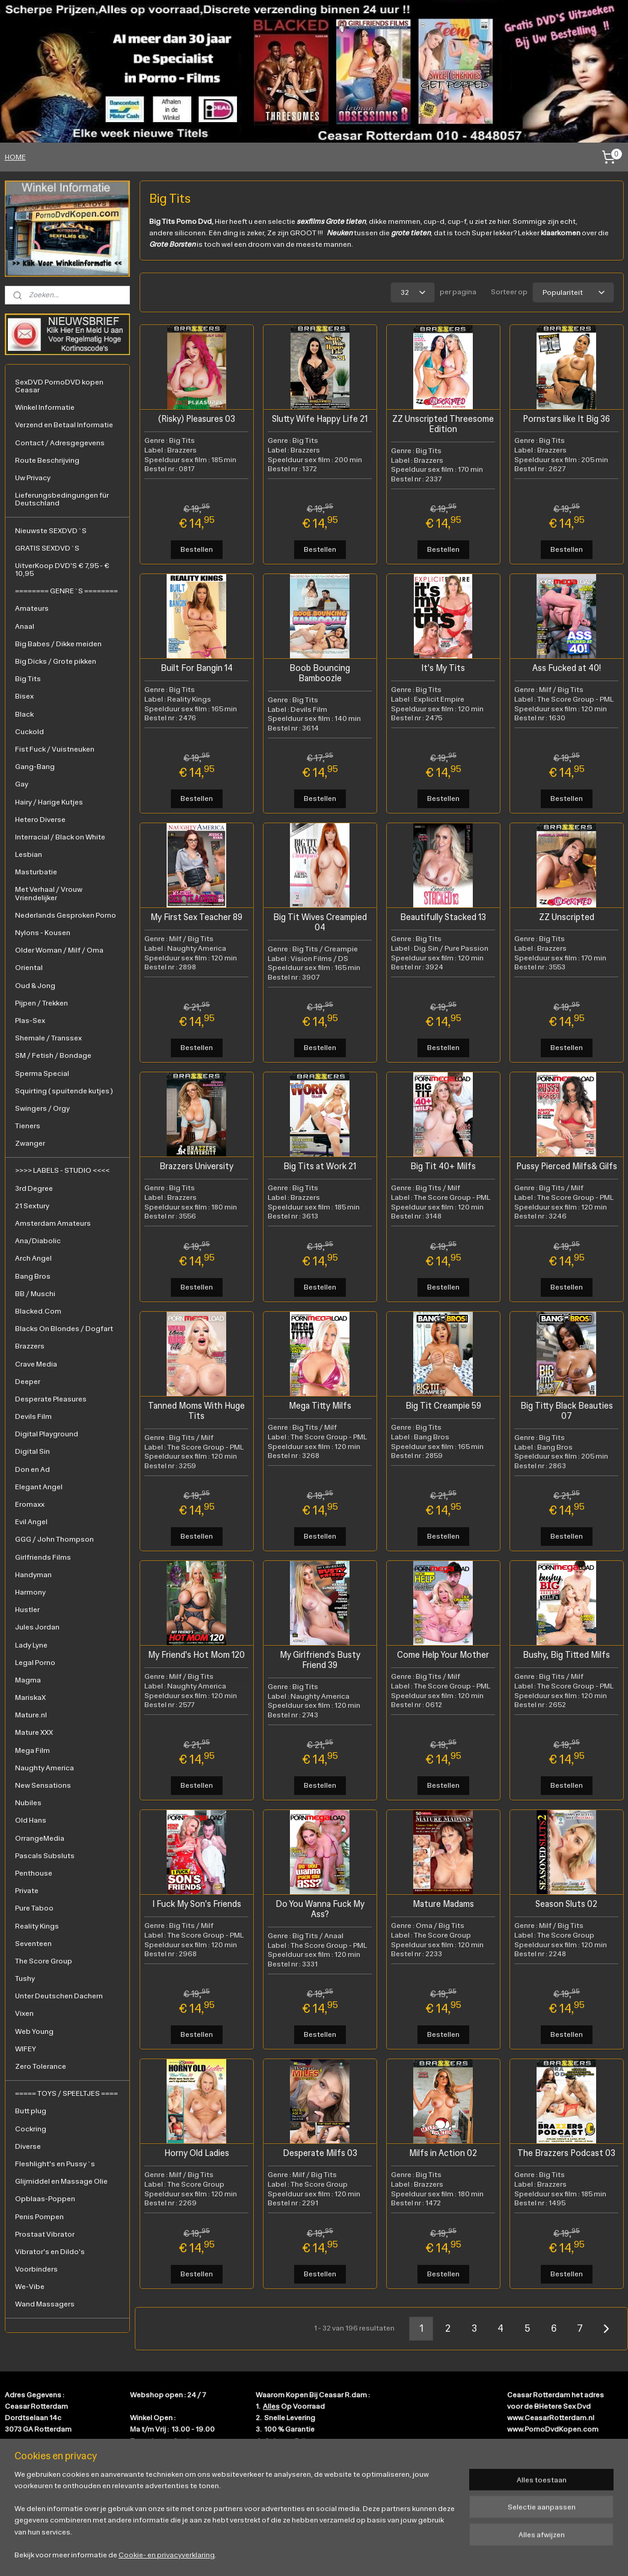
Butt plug (30, 2111)
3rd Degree (34, 1188)
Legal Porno (35, 1662)
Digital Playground (46, 1434)
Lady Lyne (31, 1645)
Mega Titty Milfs (319, 1406)
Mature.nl (31, 1715)
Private (26, 1890)
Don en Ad (32, 1469)
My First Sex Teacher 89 (196, 917)
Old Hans (30, 1820)
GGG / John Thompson (54, 1539)
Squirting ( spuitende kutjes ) (64, 1091)
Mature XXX (34, 1732)
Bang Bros (33, 1276)
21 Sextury (32, 1206)
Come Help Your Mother (443, 1655)
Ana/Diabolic (38, 1241)
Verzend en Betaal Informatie (64, 425)
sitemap (284, 2554)
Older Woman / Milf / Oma (59, 950)
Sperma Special (42, 1073)
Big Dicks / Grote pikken (55, 661)
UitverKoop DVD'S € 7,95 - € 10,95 (62, 569)
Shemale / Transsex (48, 1038)
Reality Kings (37, 1926)
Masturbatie (36, 872)
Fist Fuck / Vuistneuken (54, 749)
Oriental (29, 967)
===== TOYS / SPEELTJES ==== (66, 2093)
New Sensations (43, 1785)
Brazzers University (196, 1166)
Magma (28, 1680)
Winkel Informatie (45, 407)
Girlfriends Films (43, 1557)
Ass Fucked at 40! (566, 668)
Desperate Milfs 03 (319, 2153)
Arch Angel (33, 1258)
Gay (21, 784)
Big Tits (28, 679)
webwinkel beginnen (344, 2554)
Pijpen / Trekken (41, 1003)
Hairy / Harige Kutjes (49, 802)
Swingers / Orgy (42, 1108)
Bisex (24, 696)
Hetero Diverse (40, 819)
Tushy (25, 1978)
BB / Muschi (35, 1294)
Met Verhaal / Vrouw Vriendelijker (48, 893)
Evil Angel (31, 1522)
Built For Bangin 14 (196, 668)
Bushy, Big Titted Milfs (566, 1655)
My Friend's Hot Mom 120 (196, 1655)
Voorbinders (36, 2269)
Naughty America (44, 1768)
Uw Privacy (33, 478)
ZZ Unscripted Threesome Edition (443, 424)
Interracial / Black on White (60, 837)
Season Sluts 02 (566, 1904)
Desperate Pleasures (51, 1399)
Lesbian (28, 854)
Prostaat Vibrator (45, 2234)
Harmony (30, 1592)
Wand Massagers (45, 2304)
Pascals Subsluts (45, 1856)
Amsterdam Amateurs (53, 1223)
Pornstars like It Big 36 (566, 419)
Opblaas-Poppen (45, 2199)
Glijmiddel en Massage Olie (61, 2181)
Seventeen (33, 1943)
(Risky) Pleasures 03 (196, 419)
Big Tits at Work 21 (319, 1166)
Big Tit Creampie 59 (443, 1406)
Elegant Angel (39, 1487)
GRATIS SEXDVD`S (47, 548)
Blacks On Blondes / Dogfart (64, 1328)
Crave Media (36, 1364)
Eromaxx (30, 1504)
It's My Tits (443, 668)
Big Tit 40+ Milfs (443, 1166)
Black (24, 714)
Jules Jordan (37, 1627)
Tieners (27, 1126)
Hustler (27, 1609)
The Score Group (43, 1961)
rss (304, 2554)
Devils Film (33, 1416)
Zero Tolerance (40, 2066)
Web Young (34, 2031)
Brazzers (30, 1346)
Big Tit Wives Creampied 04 (319, 922)
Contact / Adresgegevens (60, 443)
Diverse (28, 2146)
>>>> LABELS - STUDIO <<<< (62, 1170)
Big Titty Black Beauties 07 (566, 1411)
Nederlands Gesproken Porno (65, 915)
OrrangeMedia (39, 1838)
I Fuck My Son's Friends (196, 1904)
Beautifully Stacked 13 (443, 917)
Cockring (30, 2129)
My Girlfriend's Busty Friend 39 (319, 1660)
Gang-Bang (35, 766)
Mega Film (32, 1750)
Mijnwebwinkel (438, 2554)
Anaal (24, 626)
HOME (15, 157)
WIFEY (25, 2049)
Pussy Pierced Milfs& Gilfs (566, 1166)
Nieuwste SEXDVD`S (51, 531)
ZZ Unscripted (566, 917)
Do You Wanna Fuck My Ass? (319, 1909)
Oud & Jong (35, 985)
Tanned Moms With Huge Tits (196, 1411)
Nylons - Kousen (42, 932)
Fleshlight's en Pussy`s (55, 2164)
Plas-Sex (30, 1020)
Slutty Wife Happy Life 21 (320, 419)
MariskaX (30, 1697)
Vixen (24, 2013)
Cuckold (29, 732)
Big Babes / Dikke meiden (58, 644)
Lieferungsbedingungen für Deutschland (62, 499)
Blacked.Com (38, 1311)
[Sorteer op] (572, 292)
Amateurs (32, 608)
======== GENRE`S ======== (66, 591)
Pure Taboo (34, 1908)
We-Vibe (30, 2286)
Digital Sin (32, 1451)
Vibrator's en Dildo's (50, 2251)
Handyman (33, 1575)
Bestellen (196, 549)
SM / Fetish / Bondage (53, 1055)
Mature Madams (442, 1904)
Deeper (27, 1381)
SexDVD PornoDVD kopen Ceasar (59, 386)
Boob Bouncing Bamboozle (319, 673)
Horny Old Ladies (196, 2153)
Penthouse (33, 1873)
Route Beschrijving (47, 460)
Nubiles (28, 1803)
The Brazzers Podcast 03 (566, 2153)
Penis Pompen (39, 2217)
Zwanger (30, 1143)
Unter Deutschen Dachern (59, 1996)
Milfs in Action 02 (443, 2153)
